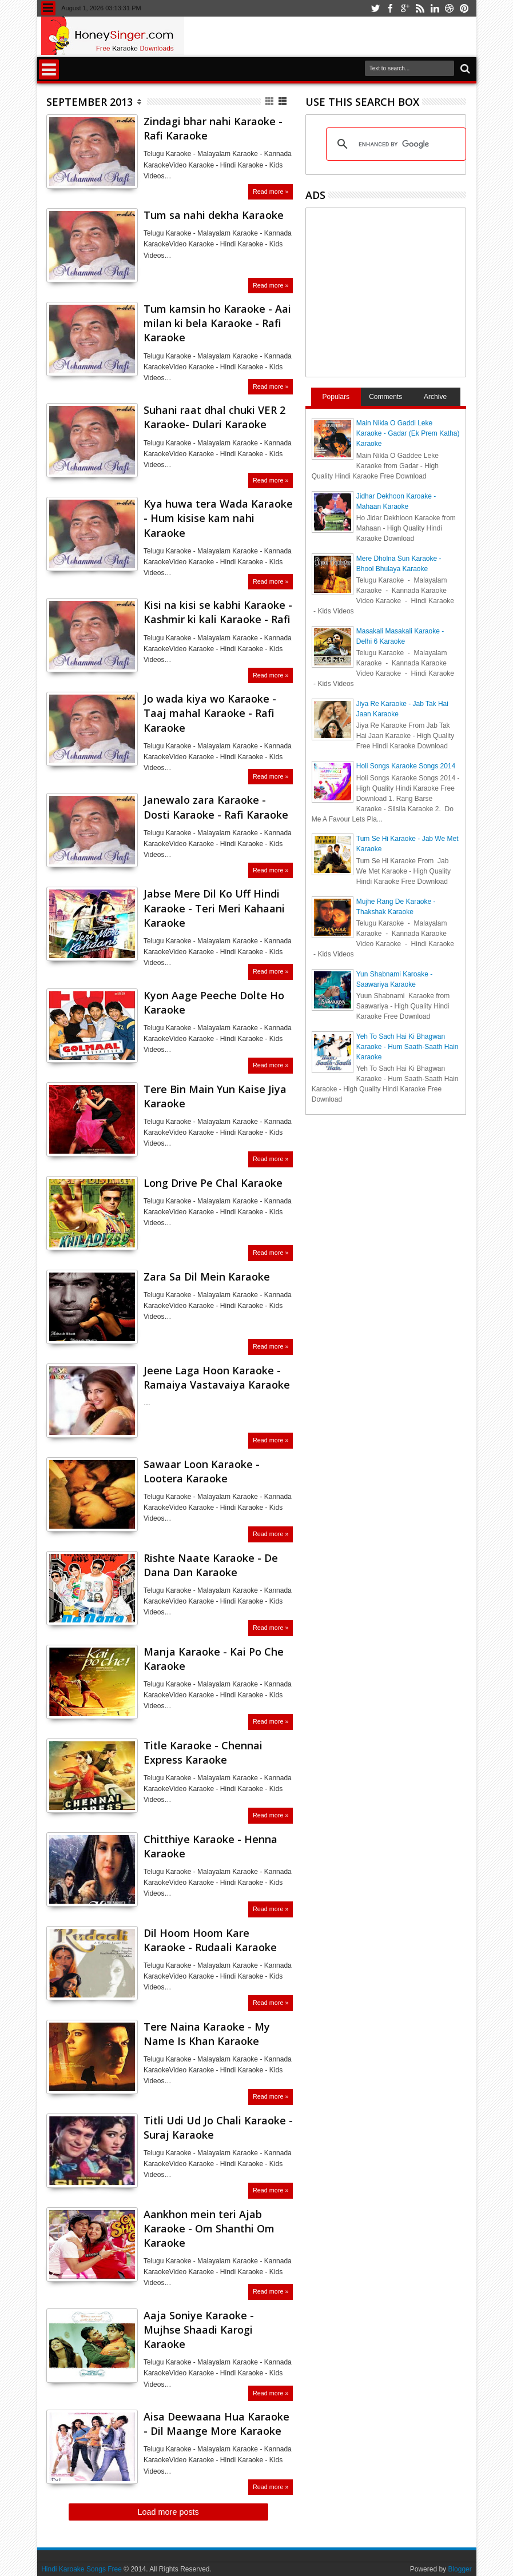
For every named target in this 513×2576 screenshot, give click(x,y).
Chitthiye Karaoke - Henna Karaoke (210, 1846)
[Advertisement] (408, 291)
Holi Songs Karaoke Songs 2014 (405, 766)
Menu (48, 8)
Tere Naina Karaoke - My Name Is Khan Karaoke (207, 2034)
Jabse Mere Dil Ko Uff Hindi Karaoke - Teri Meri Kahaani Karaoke (214, 908)
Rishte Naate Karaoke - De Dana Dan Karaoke (211, 1565)
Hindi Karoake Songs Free (81, 2569)
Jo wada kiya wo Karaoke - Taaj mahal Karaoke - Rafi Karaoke (210, 713)
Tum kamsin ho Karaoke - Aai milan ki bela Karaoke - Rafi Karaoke (217, 323)
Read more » (270, 191)
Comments (385, 397)
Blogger (459, 2569)
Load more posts (168, 2512)
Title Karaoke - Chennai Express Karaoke (203, 1752)
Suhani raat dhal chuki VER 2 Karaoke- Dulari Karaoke (214, 417)
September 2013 (89, 102)
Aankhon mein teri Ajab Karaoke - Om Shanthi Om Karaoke (209, 2228)
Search (464, 69)
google (404, 8)
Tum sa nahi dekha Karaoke (214, 215)
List (283, 101)
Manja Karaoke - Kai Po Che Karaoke (214, 1659)
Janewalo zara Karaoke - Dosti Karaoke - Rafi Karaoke (216, 807)
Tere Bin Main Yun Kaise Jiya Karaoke (215, 1096)
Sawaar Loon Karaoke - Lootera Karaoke (202, 1471)
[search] (394, 144)
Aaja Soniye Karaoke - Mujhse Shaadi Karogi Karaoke (199, 2329)
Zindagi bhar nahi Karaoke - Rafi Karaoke (213, 128)
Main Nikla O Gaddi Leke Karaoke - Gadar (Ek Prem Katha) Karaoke (408, 433)
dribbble (449, 8)
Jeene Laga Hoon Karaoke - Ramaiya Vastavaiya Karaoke (217, 1377)
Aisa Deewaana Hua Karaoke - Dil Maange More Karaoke (216, 2424)
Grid (270, 101)
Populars (336, 397)
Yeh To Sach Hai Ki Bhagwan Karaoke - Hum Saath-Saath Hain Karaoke (407, 1046)
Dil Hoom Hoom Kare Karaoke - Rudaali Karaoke (210, 1940)
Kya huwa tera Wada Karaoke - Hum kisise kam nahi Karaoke (218, 518)
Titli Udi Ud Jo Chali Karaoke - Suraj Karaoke (218, 2128)
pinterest (464, 8)
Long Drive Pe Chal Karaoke (213, 1183)
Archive (435, 397)
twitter (375, 8)
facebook (390, 8)
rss (419, 8)
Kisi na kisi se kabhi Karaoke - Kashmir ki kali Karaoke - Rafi (218, 612)
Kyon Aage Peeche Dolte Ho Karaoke (214, 1002)
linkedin (434, 8)
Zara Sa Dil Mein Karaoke (207, 1276)
